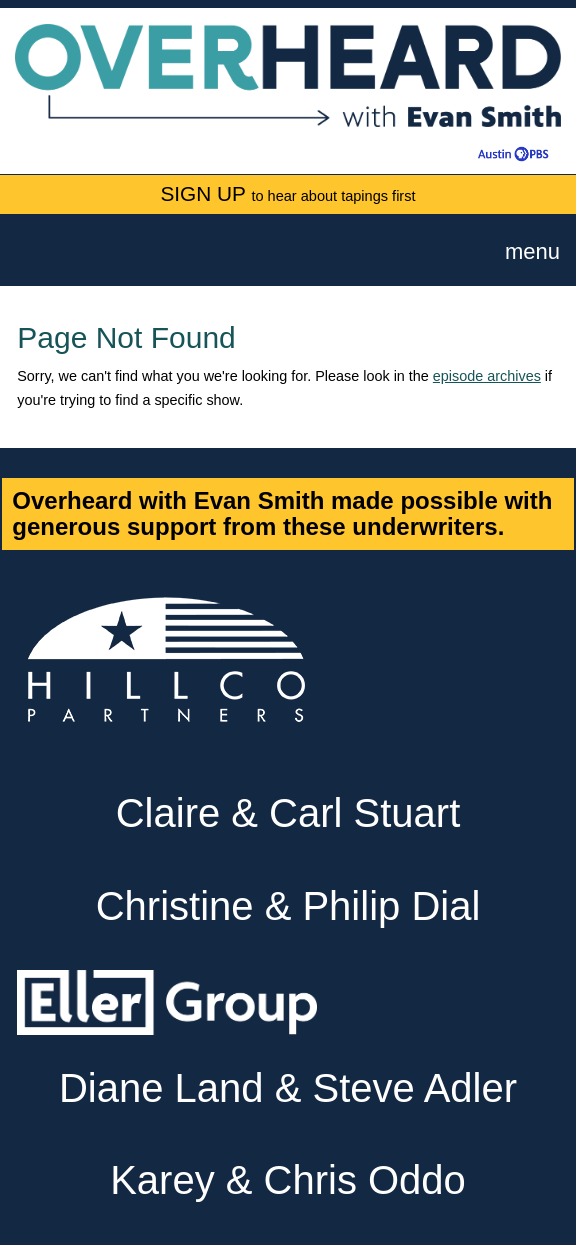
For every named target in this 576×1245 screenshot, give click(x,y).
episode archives (487, 376)
